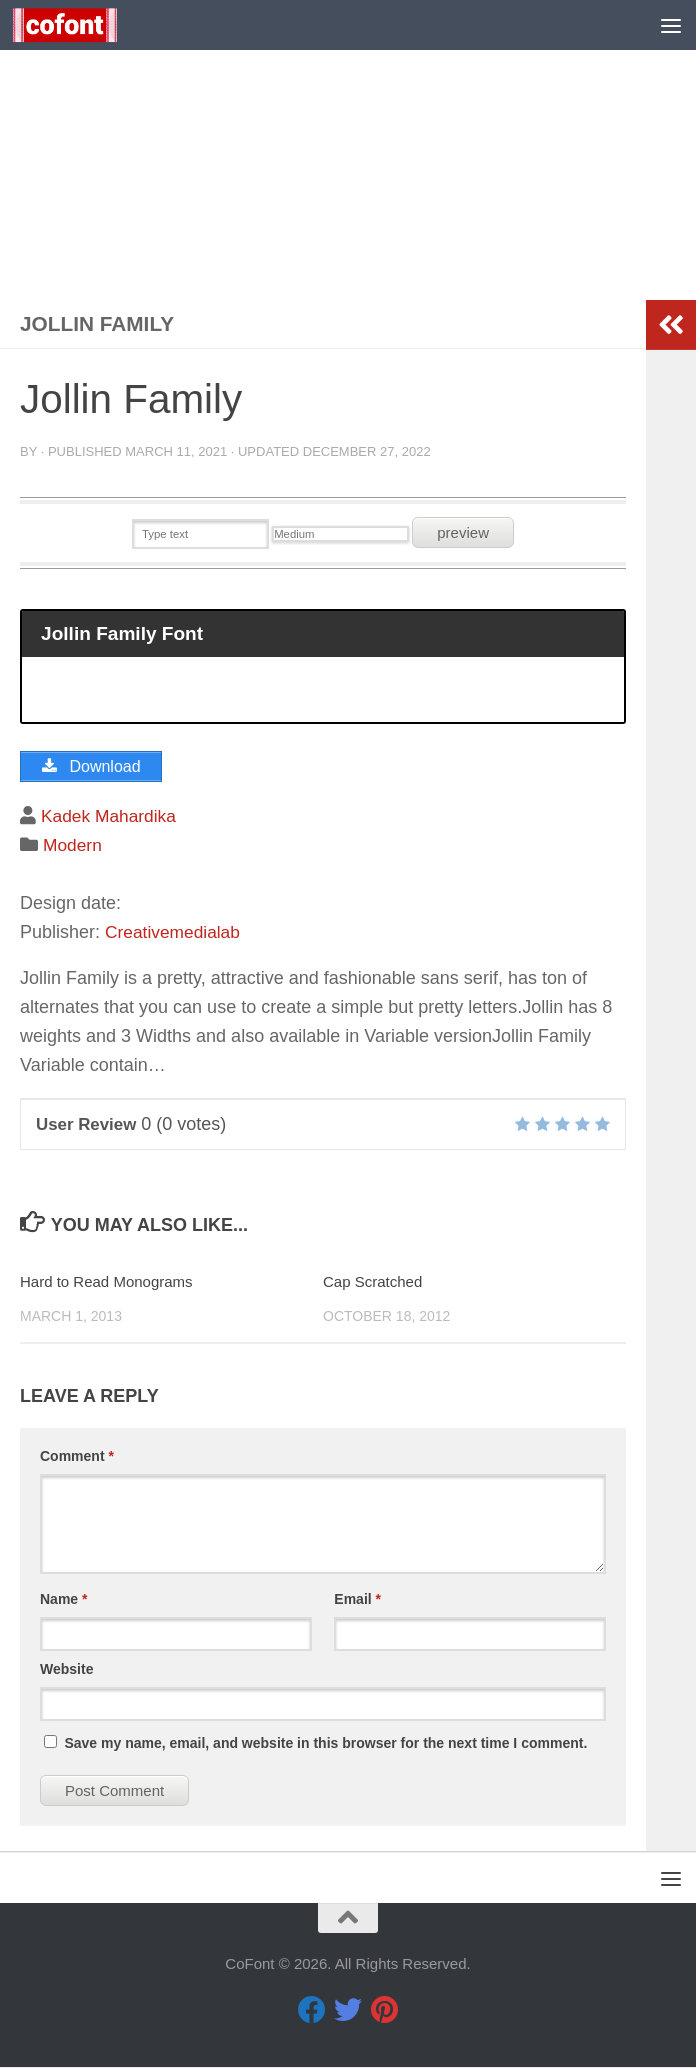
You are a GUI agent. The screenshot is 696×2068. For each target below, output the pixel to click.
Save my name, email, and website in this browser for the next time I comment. (325, 1745)
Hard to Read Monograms (106, 1283)
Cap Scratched (372, 1283)
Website (66, 1671)
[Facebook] (312, 2011)
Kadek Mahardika (111, 818)
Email (357, 1601)
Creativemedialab (175, 933)
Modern (73, 847)
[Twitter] (348, 2011)
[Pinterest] (384, 2011)
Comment (77, 1458)
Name (63, 1601)
